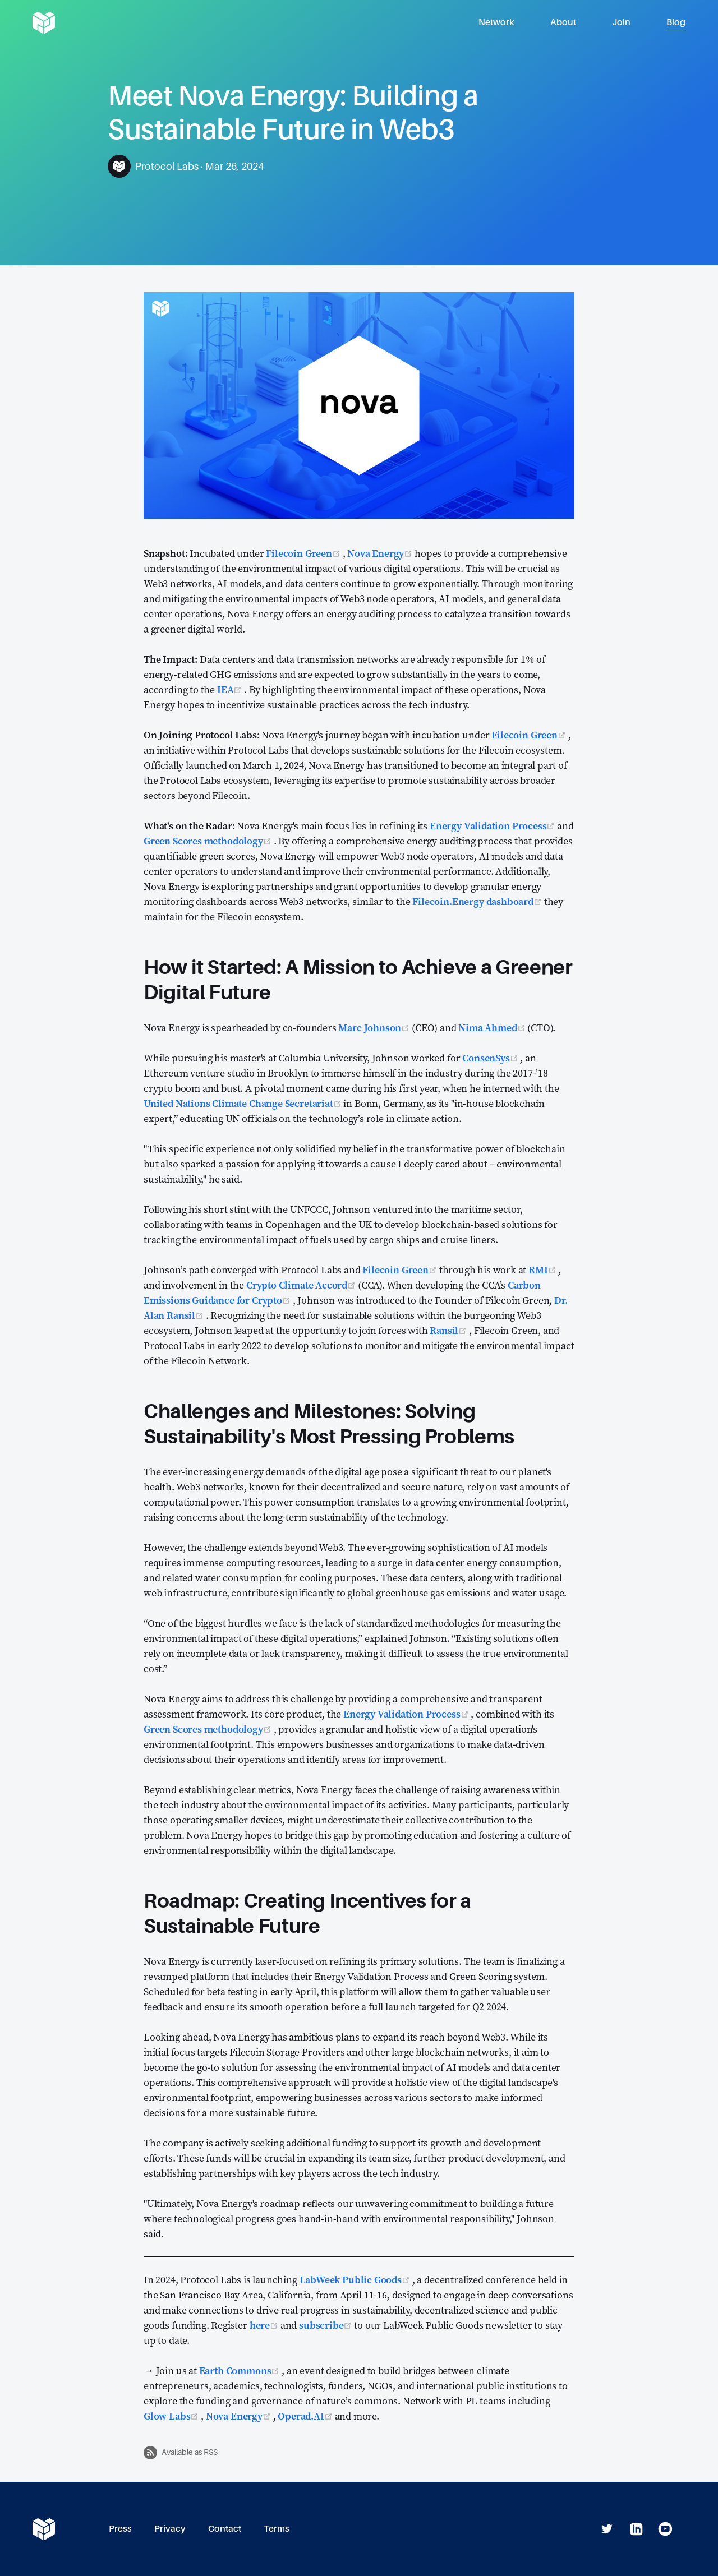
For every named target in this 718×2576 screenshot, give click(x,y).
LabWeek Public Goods (356, 2280)
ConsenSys (491, 1058)
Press (120, 2528)
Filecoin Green (304, 553)
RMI (543, 1270)
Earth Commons (240, 2370)
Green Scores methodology (209, 841)
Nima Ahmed (492, 1028)
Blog (675, 22)
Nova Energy (381, 553)
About (563, 22)
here (265, 2325)
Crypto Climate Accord (302, 1285)
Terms (276, 2528)
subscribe (326, 2325)
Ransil (449, 1330)
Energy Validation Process (493, 826)
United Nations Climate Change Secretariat (243, 1103)
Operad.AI (306, 2416)
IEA (230, 689)
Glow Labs (172, 2416)
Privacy (170, 2528)
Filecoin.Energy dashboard (478, 901)
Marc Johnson (375, 1028)
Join (621, 22)
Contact (224, 2528)
